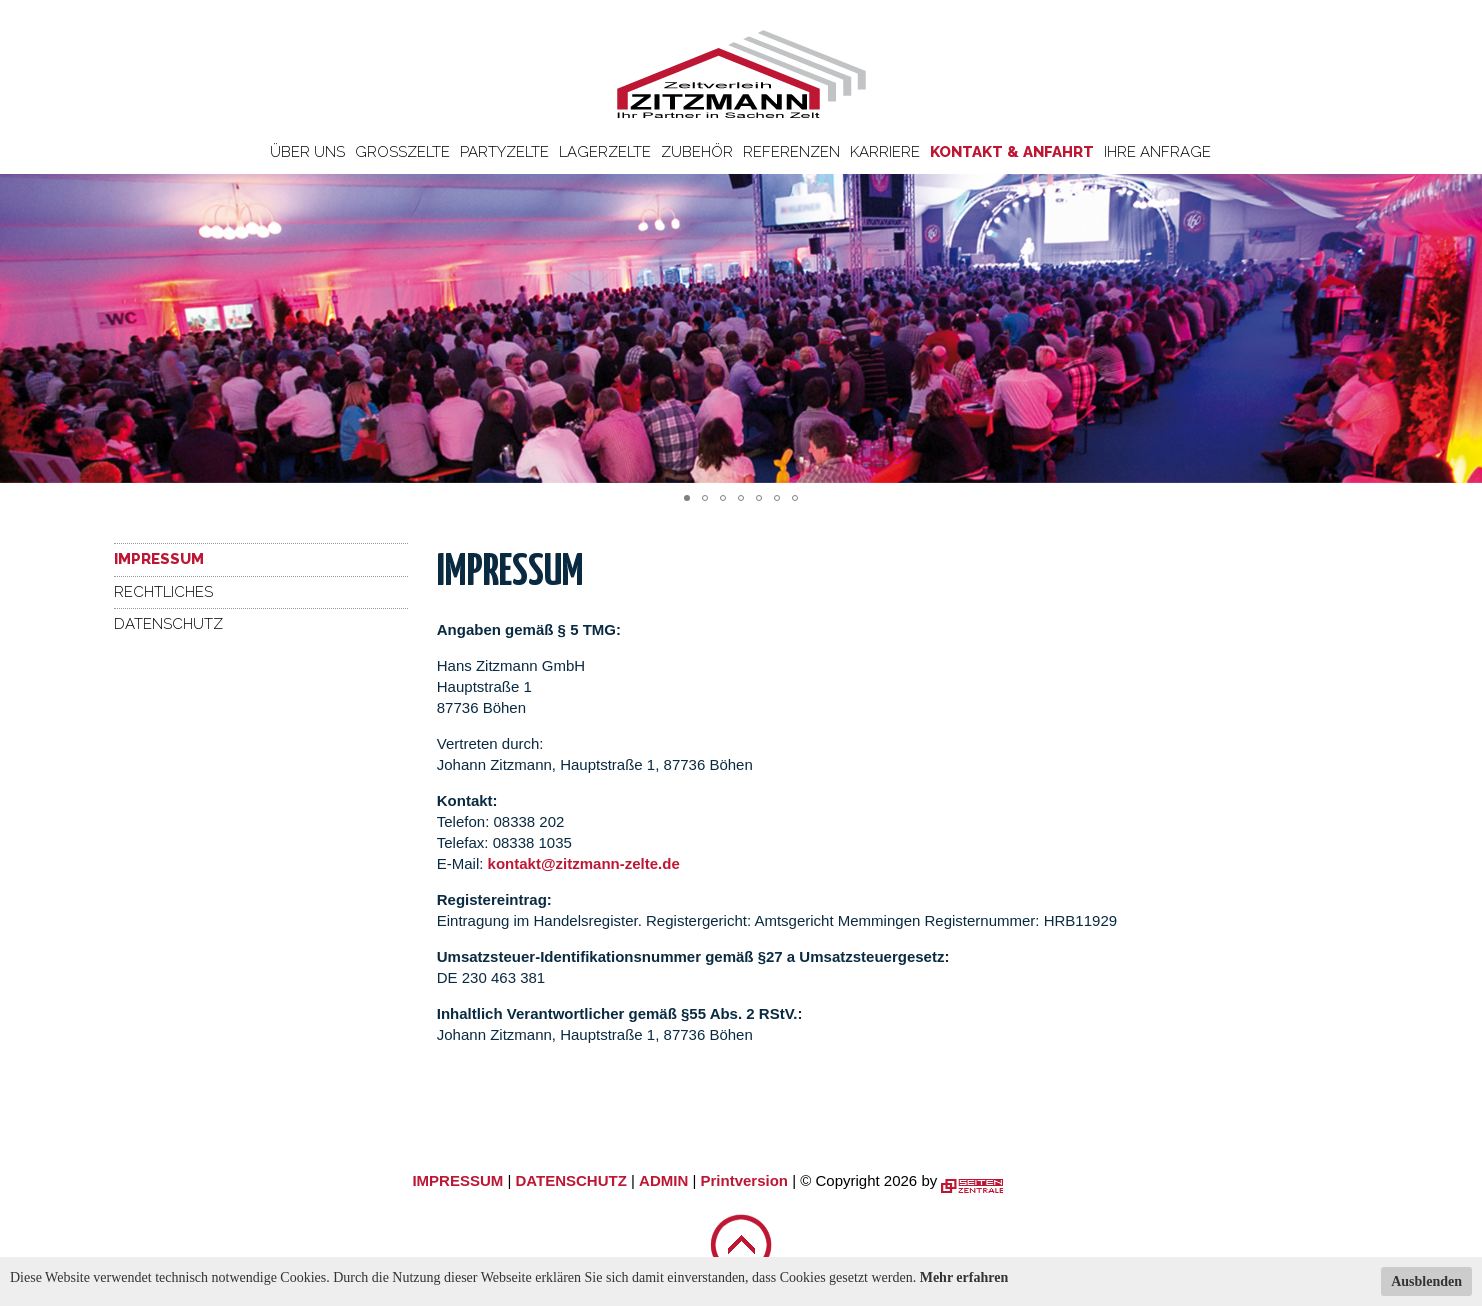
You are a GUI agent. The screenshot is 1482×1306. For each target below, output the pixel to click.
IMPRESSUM (457, 1180)
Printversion (745, 1180)
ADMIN (663, 1180)
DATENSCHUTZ (570, 1180)
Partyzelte (504, 152)
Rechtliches (163, 592)
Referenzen (791, 152)
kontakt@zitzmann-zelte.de (584, 863)
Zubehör (697, 152)
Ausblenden (1426, 1281)
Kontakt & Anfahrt (1012, 152)
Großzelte (402, 152)
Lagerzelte (605, 152)
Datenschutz (168, 624)
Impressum (159, 559)
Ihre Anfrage (1157, 152)
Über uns (307, 152)
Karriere (885, 152)
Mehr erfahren (964, 1277)
